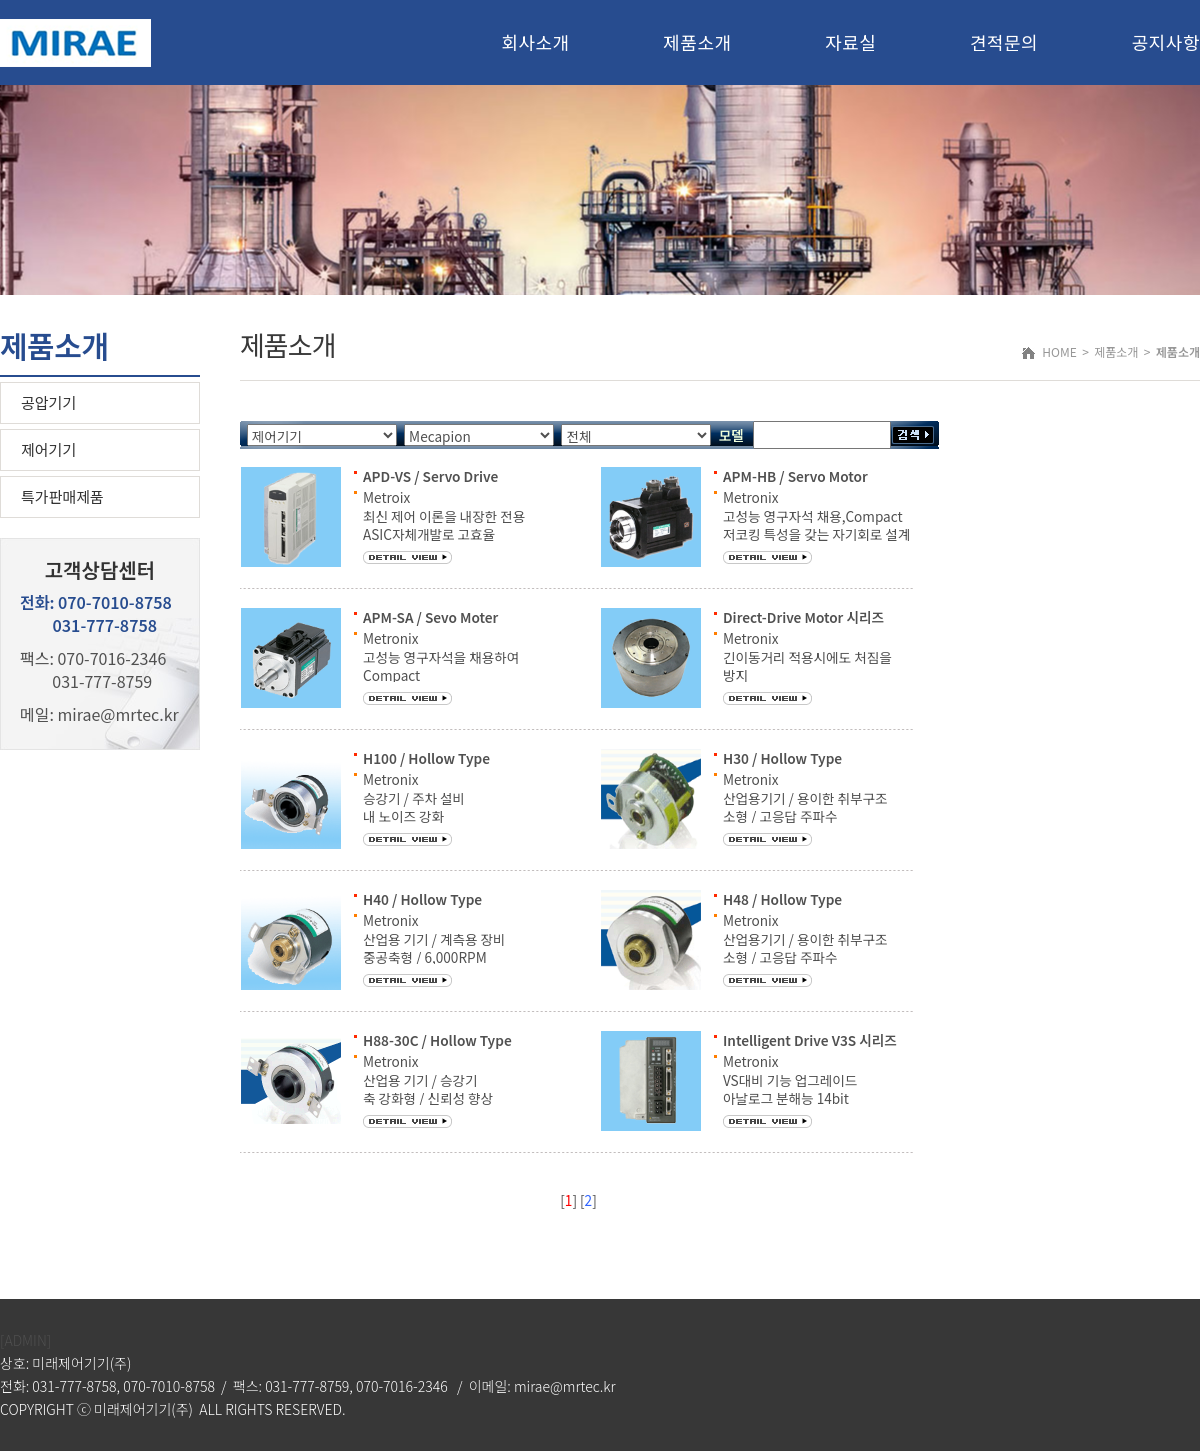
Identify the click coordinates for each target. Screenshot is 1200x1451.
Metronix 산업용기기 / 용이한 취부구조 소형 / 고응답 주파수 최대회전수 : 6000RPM (805, 947)
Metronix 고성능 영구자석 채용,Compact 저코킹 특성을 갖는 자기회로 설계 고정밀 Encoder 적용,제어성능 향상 (816, 533)
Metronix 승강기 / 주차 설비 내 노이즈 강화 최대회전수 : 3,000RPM (430, 806)
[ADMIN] (25, 1340)
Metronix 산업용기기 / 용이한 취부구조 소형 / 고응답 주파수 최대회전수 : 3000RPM (805, 806)
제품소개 (697, 42)
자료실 (850, 42)
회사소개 (535, 42)
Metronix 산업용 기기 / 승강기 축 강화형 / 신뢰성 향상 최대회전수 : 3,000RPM (430, 1088)
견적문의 (1004, 42)
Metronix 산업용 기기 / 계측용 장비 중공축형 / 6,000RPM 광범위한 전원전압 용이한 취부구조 (434, 956)
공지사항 (1166, 42)
